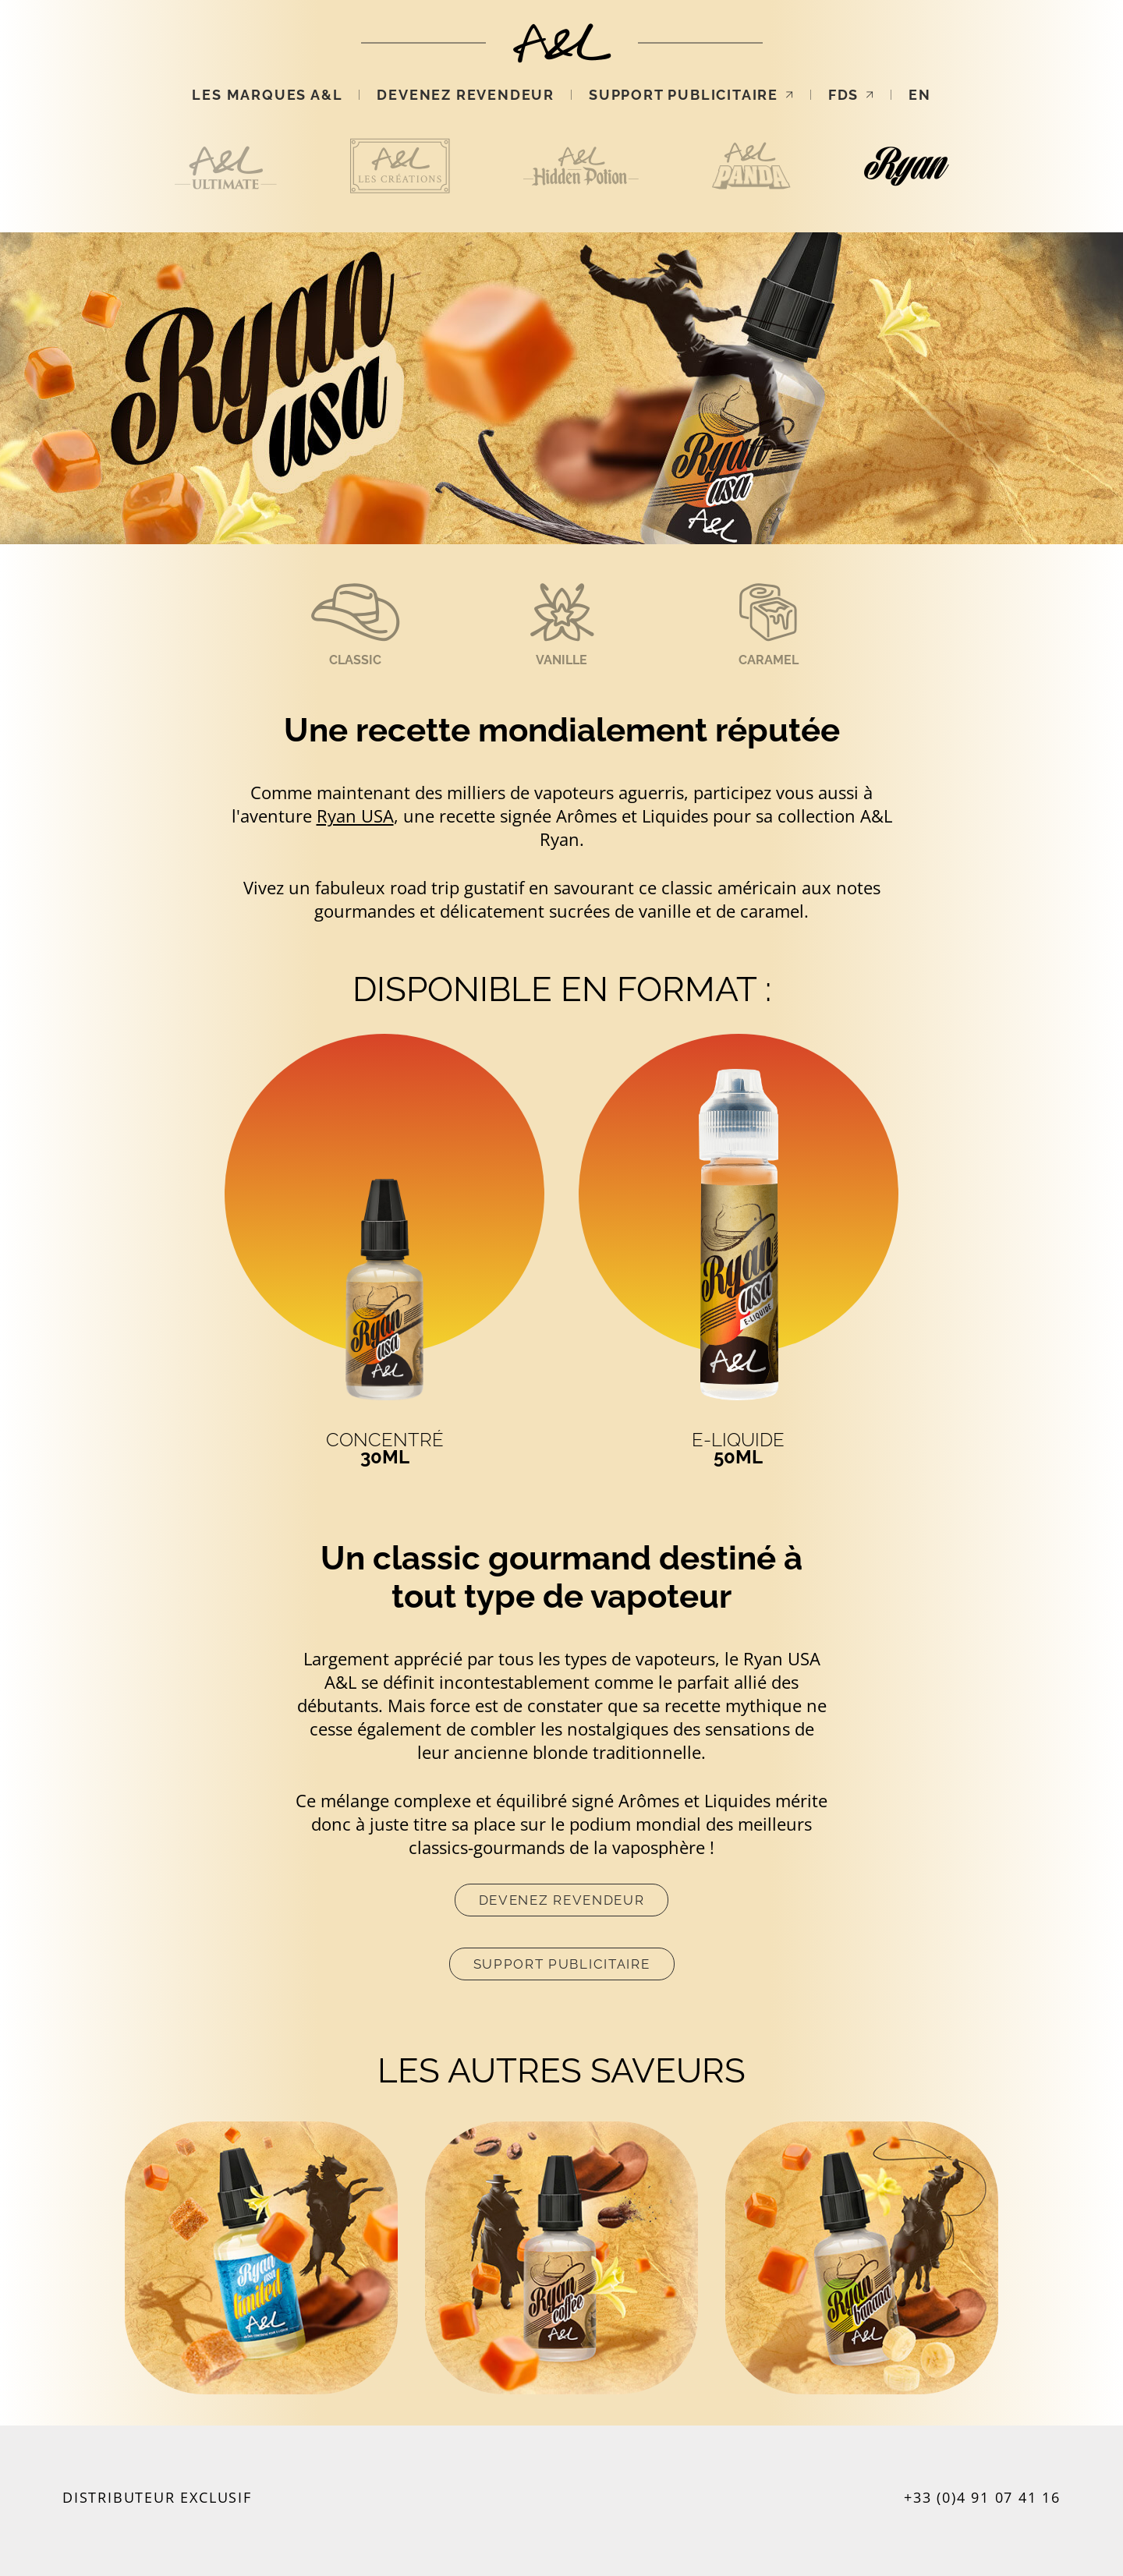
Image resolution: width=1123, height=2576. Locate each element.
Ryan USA (355, 815)
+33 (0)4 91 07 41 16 (982, 2497)
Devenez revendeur (465, 95)
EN (920, 95)
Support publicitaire (691, 95)
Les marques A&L (267, 95)
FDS (851, 95)
